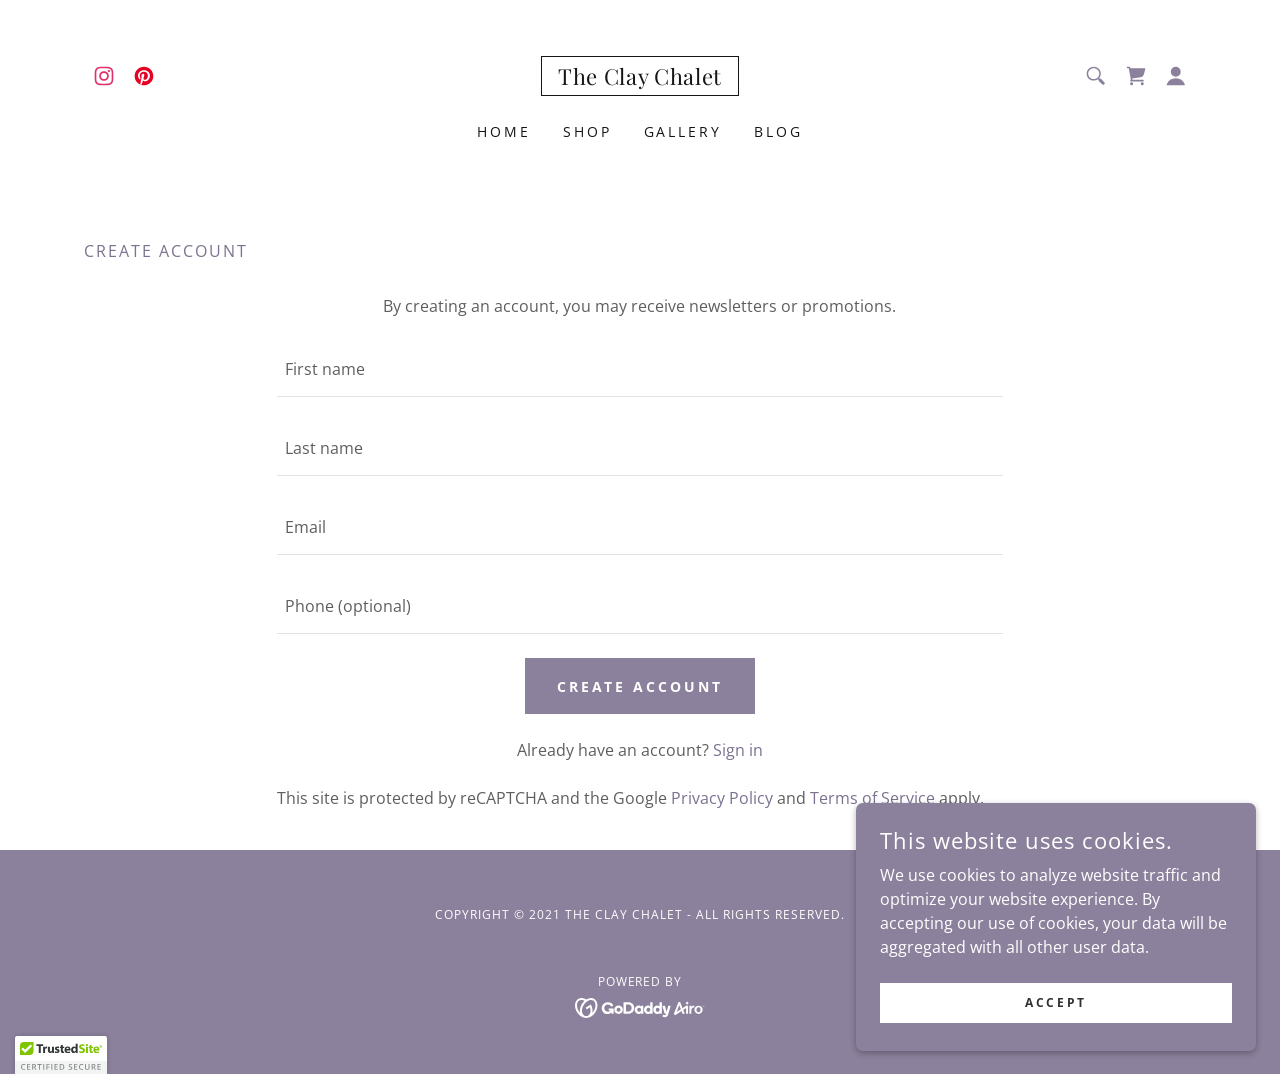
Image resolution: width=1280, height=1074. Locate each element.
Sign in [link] (738, 750)
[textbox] (639, 369)
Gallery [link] (683, 131)
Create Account (640, 686)
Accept (1055, 1002)
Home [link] (504, 131)
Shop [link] (587, 131)
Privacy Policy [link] (722, 798)
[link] (104, 76)
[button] (1176, 76)
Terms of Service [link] (872, 798)
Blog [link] (778, 131)
